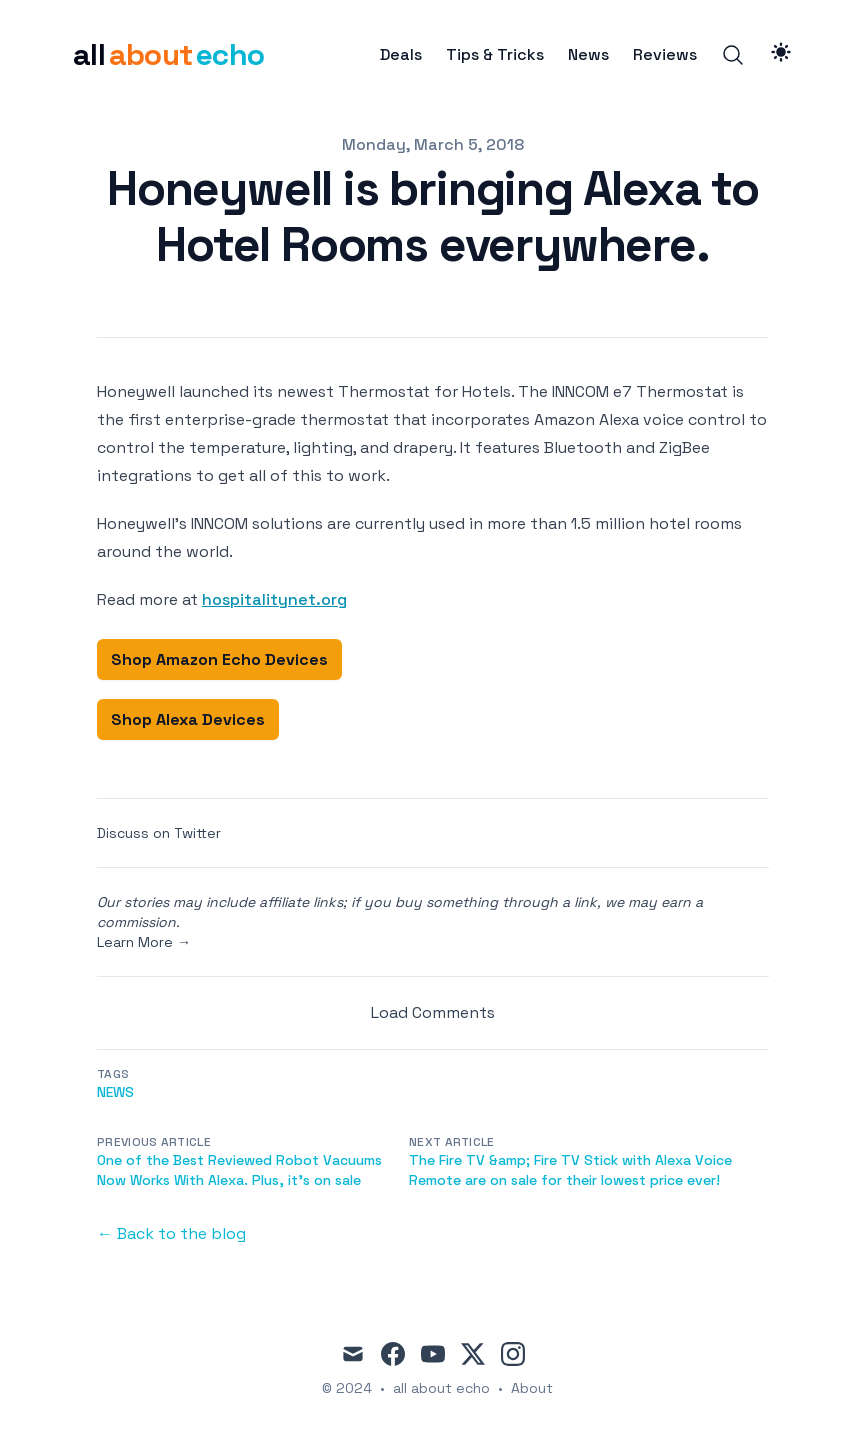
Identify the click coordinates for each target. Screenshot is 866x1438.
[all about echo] (168, 55)
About (532, 1388)
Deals (401, 55)
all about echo (441, 1388)
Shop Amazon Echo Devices (219, 659)
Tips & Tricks (495, 55)
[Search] (733, 55)
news (115, 1092)
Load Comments (433, 1012)
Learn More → (144, 942)
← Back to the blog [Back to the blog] (171, 1233)
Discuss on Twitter (159, 833)
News (588, 55)
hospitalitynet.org (274, 599)
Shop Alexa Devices (188, 719)
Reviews (665, 55)
